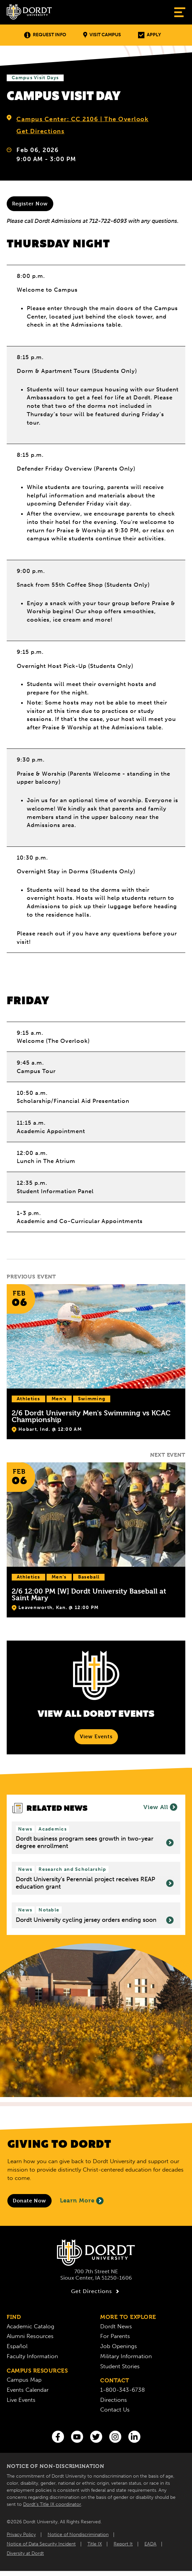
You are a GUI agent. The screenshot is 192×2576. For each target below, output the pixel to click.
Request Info (45, 35)
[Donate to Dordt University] (29, 2200)
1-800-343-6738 (122, 2389)
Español (17, 2346)
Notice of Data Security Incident (41, 2544)
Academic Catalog (30, 2326)
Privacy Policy (21, 2534)
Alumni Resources (30, 2336)
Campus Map (24, 2379)
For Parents (115, 2336)
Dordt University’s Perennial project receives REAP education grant (95, 1883)
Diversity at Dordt (25, 2553)
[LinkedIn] (134, 2437)
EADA (150, 2544)
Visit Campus (102, 35)
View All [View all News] (160, 1807)
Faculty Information (32, 2356)
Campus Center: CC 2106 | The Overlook (82, 119)
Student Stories (120, 2366)
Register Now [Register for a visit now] (30, 203)
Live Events (21, 2399)
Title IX (94, 2544)
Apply (149, 35)
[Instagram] (115, 2437)
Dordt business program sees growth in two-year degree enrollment (95, 1842)
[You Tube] (77, 2437)
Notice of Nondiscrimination (78, 2534)
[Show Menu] (179, 12)
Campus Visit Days (35, 78)
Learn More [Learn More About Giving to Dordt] (82, 2200)
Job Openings (118, 2346)
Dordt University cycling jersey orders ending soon (95, 1920)
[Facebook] (58, 2437)
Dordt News (116, 2326)
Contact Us (115, 2409)
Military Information (126, 2356)
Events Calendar (28, 2389)
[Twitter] (96, 2437)
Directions (113, 2399)
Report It (123, 2544)
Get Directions (40, 131)
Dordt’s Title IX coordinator (52, 2504)
